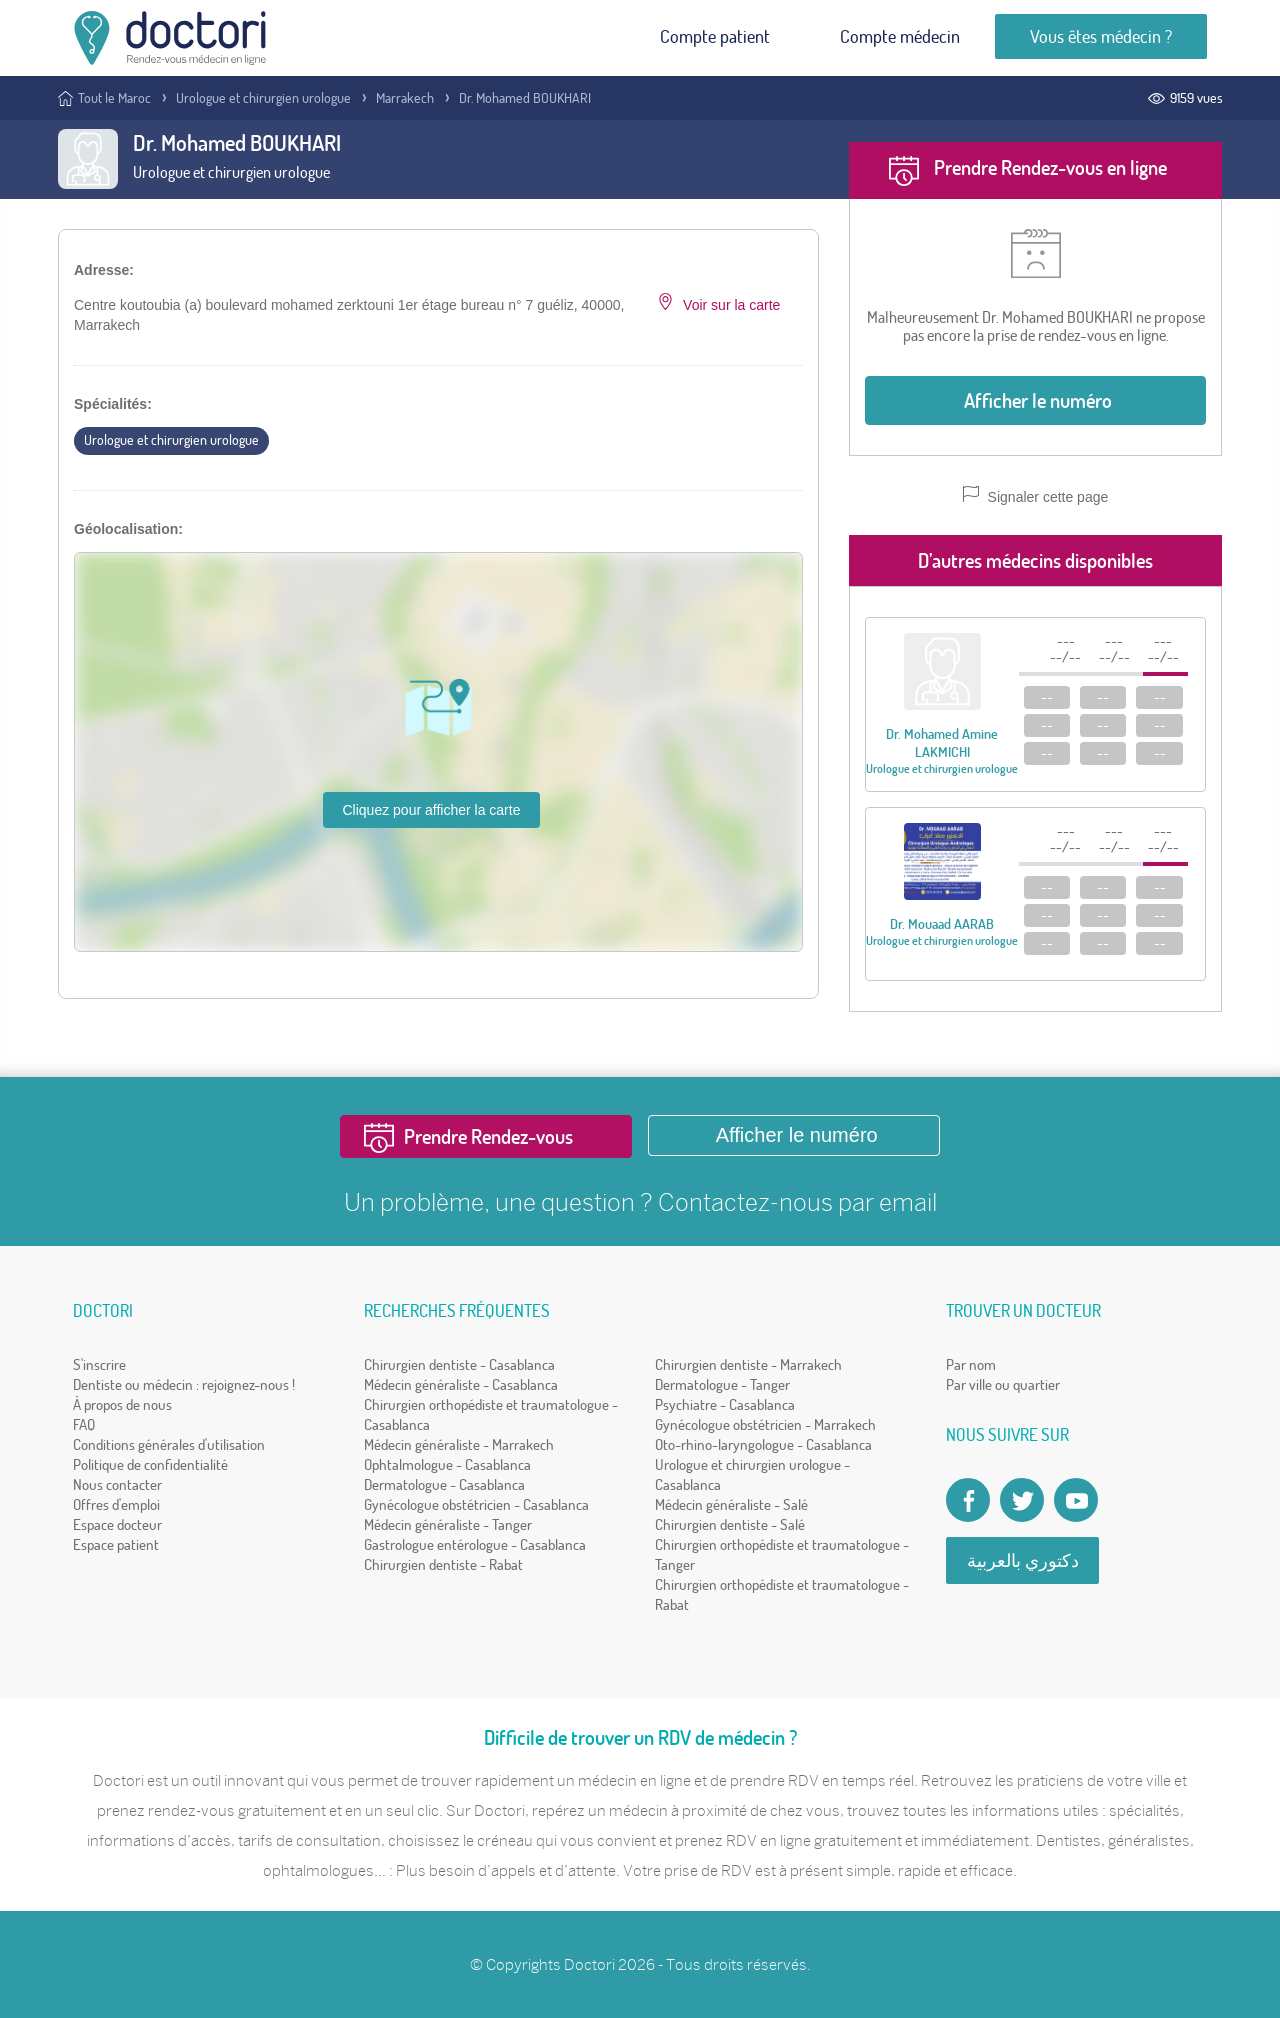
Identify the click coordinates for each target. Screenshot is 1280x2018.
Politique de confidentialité (150, 1464)
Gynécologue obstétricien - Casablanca (476, 1504)
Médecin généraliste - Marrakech (459, 1444)
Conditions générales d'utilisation (169, 1444)
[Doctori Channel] (1076, 1500)
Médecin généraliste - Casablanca (461, 1384)
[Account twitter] (1022, 1500)
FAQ (84, 1424)
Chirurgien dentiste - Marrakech (748, 1364)
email (908, 1202)
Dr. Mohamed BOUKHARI (525, 98)
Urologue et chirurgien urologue (263, 98)
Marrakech (405, 98)
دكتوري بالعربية (1023, 1560)
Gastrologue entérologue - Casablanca (475, 1544)
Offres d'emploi (116, 1504)
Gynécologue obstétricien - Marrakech (765, 1424)
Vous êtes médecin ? (1101, 36)
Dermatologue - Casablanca (444, 1484)
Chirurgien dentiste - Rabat (443, 1564)
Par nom (971, 1364)
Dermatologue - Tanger (722, 1384)
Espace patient (116, 1544)
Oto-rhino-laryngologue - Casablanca (763, 1444)
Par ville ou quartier (1003, 1384)
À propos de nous (122, 1404)
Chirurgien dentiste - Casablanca (459, 1364)
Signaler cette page (1036, 495)
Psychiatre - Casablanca (725, 1404)
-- (1047, 697)
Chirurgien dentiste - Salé (730, 1524)
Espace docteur (117, 1524)
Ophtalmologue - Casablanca (447, 1464)
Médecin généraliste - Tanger (448, 1524)
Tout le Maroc (114, 98)
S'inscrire (99, 1364)
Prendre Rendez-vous (488, 1136)
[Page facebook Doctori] (968, 1500)
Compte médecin (900, 36)
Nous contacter (117, 1484)
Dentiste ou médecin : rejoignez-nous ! (184, 1384)
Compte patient (715, 36)
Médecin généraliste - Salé (731, 1504)
